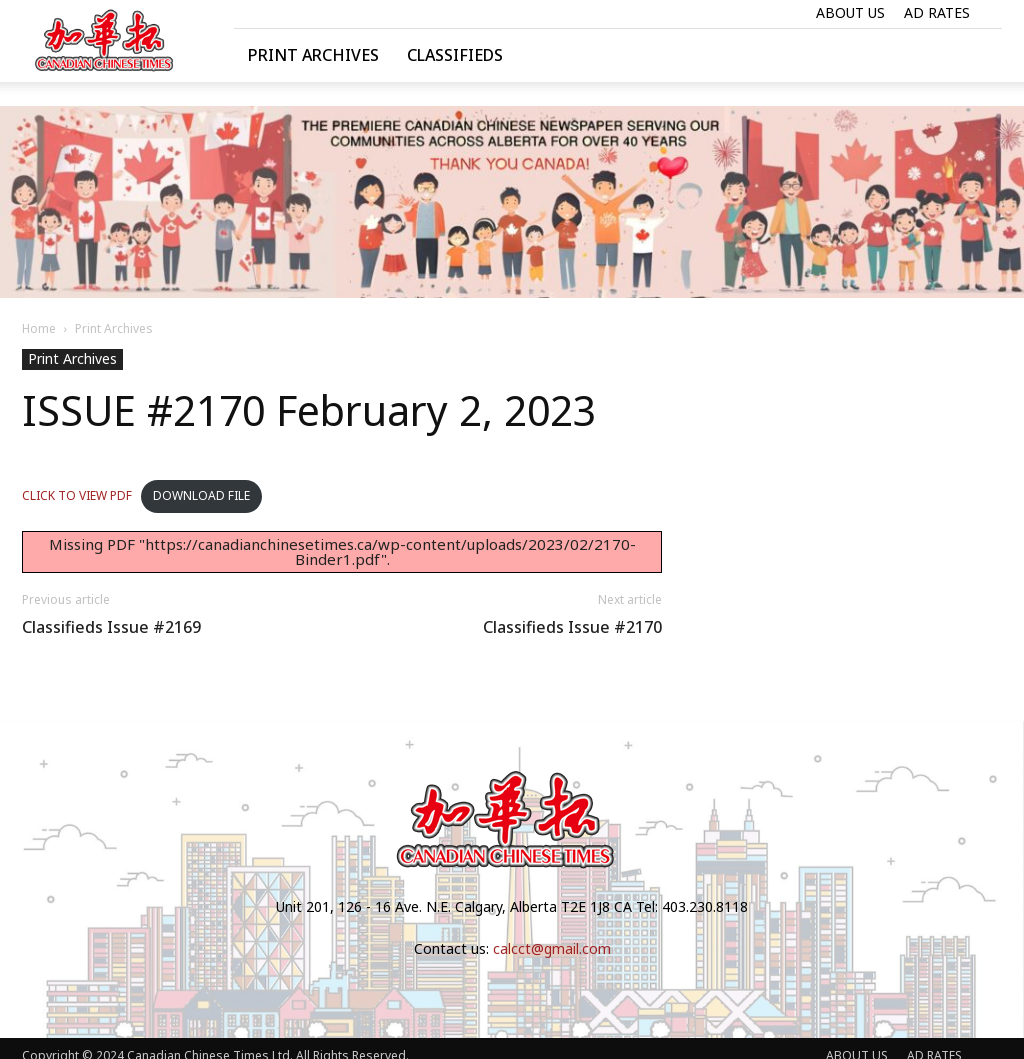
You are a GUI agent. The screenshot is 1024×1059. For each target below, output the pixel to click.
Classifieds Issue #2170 (572, 627)
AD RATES (937, 12)
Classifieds (455, 55)
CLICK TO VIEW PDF (77, 495)
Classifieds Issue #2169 (111, 627)
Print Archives (313, 55)
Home (39, 328)
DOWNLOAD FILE (201, 495)
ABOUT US (850, 12)
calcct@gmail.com (552, 948)
